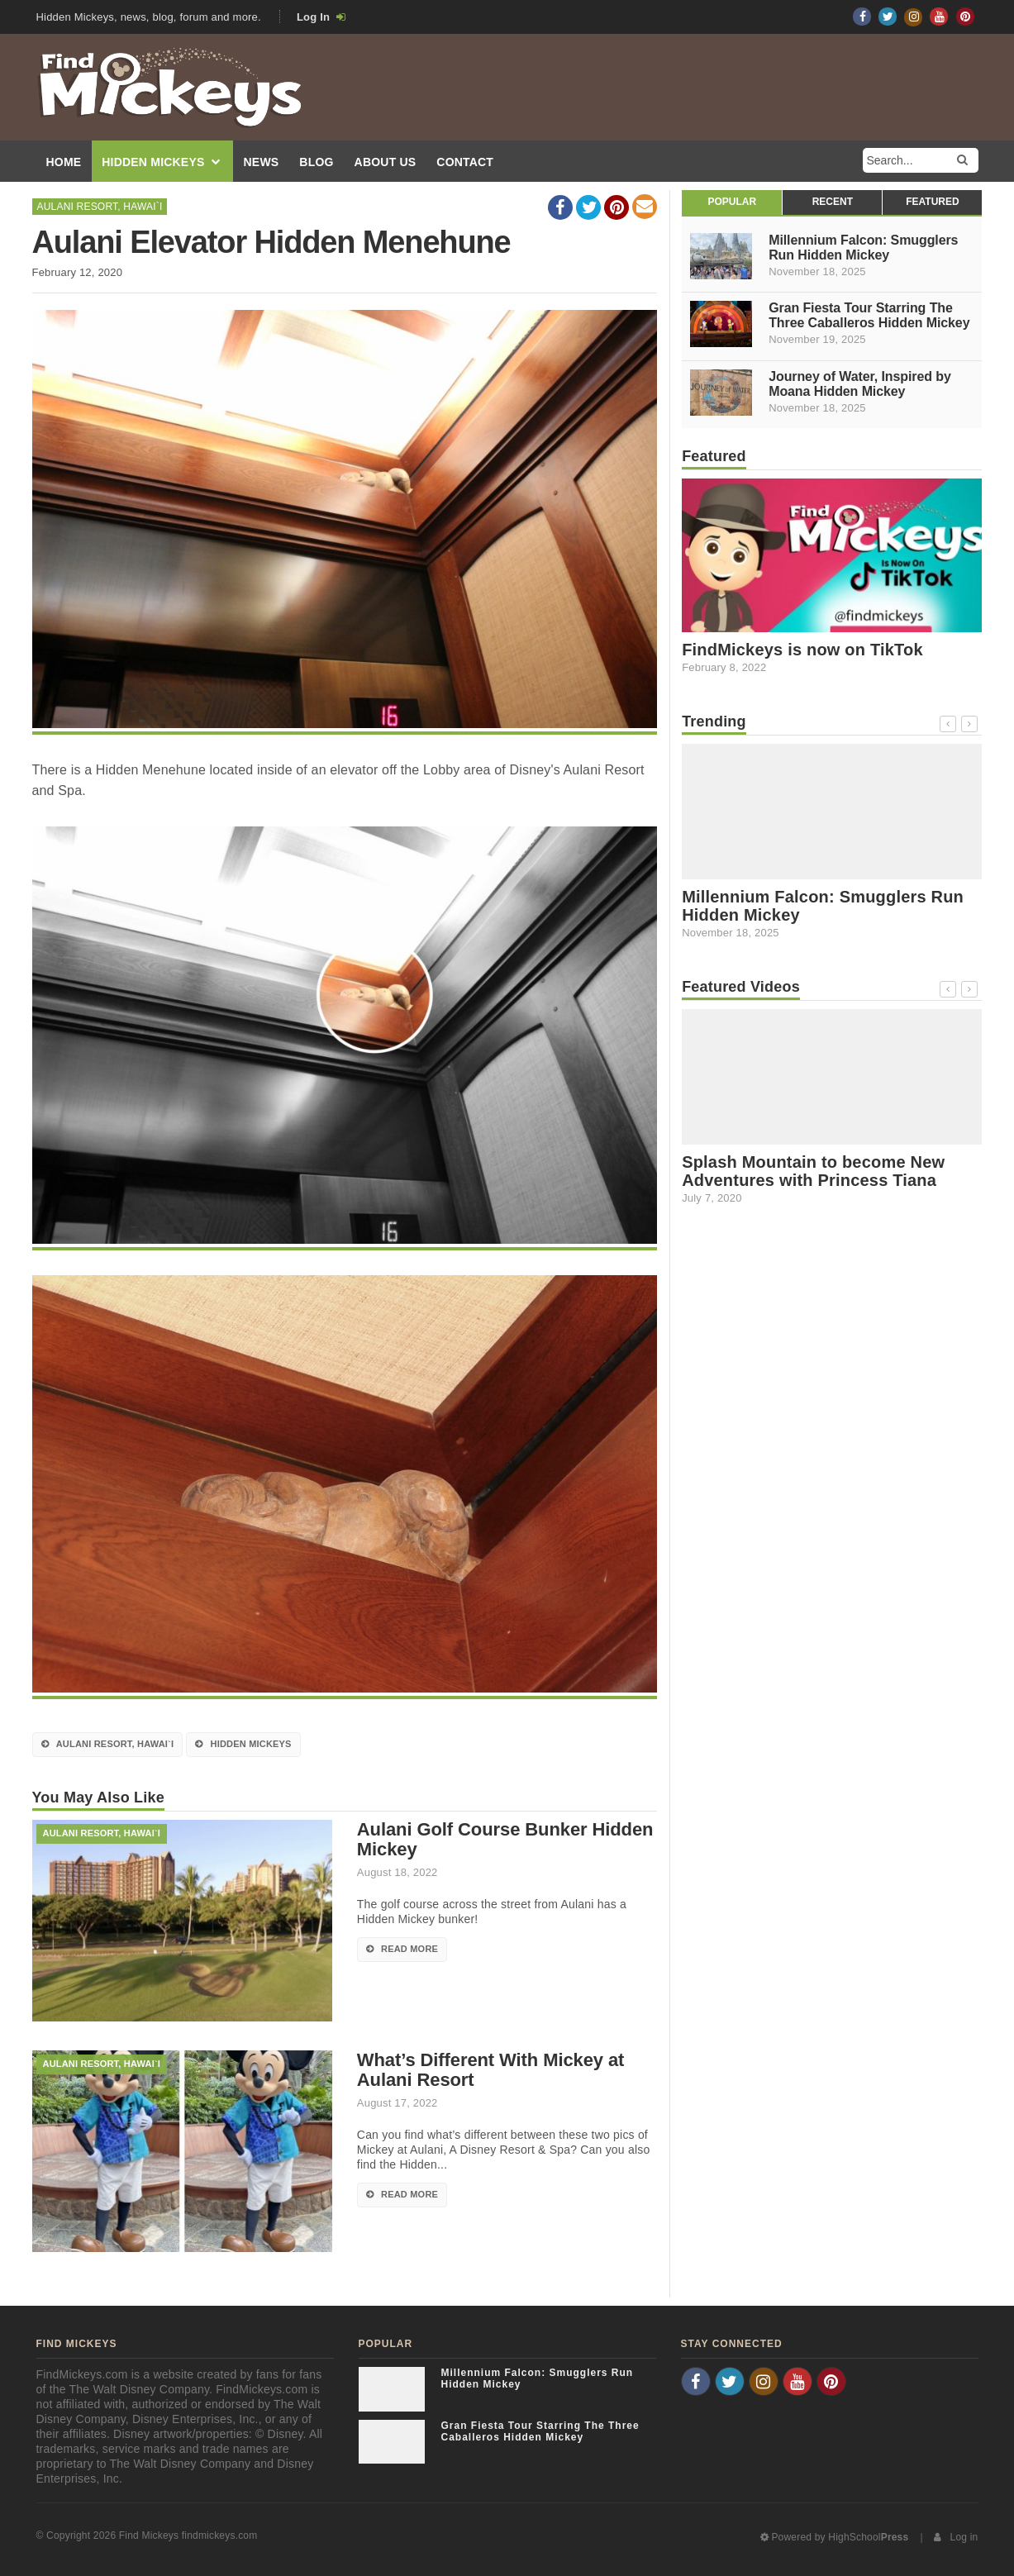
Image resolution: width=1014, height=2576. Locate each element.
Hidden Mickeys (161, 162)
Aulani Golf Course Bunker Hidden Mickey (505, 1839)
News (261, 162)
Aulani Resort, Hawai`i (100, 207)
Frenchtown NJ (721, 2407)
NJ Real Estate (803, 2407)
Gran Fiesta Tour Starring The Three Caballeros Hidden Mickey (869, 316)
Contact (464, 162)
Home (64, 162)
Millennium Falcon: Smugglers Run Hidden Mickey (863, 247)
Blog (316, 162)
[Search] (962, 160)
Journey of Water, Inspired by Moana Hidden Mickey (860, 383)
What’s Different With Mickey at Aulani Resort (490, 2070)
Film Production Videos (908, 2407)
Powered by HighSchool (834, 2537)
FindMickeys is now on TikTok (802, 650)
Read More (402, 1950)
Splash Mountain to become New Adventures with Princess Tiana (813, 1171)
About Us (386, 162)
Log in (956, 2537)
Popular (731, 202)
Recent (832, 202)
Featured (932, 202)
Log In (321, 17)
